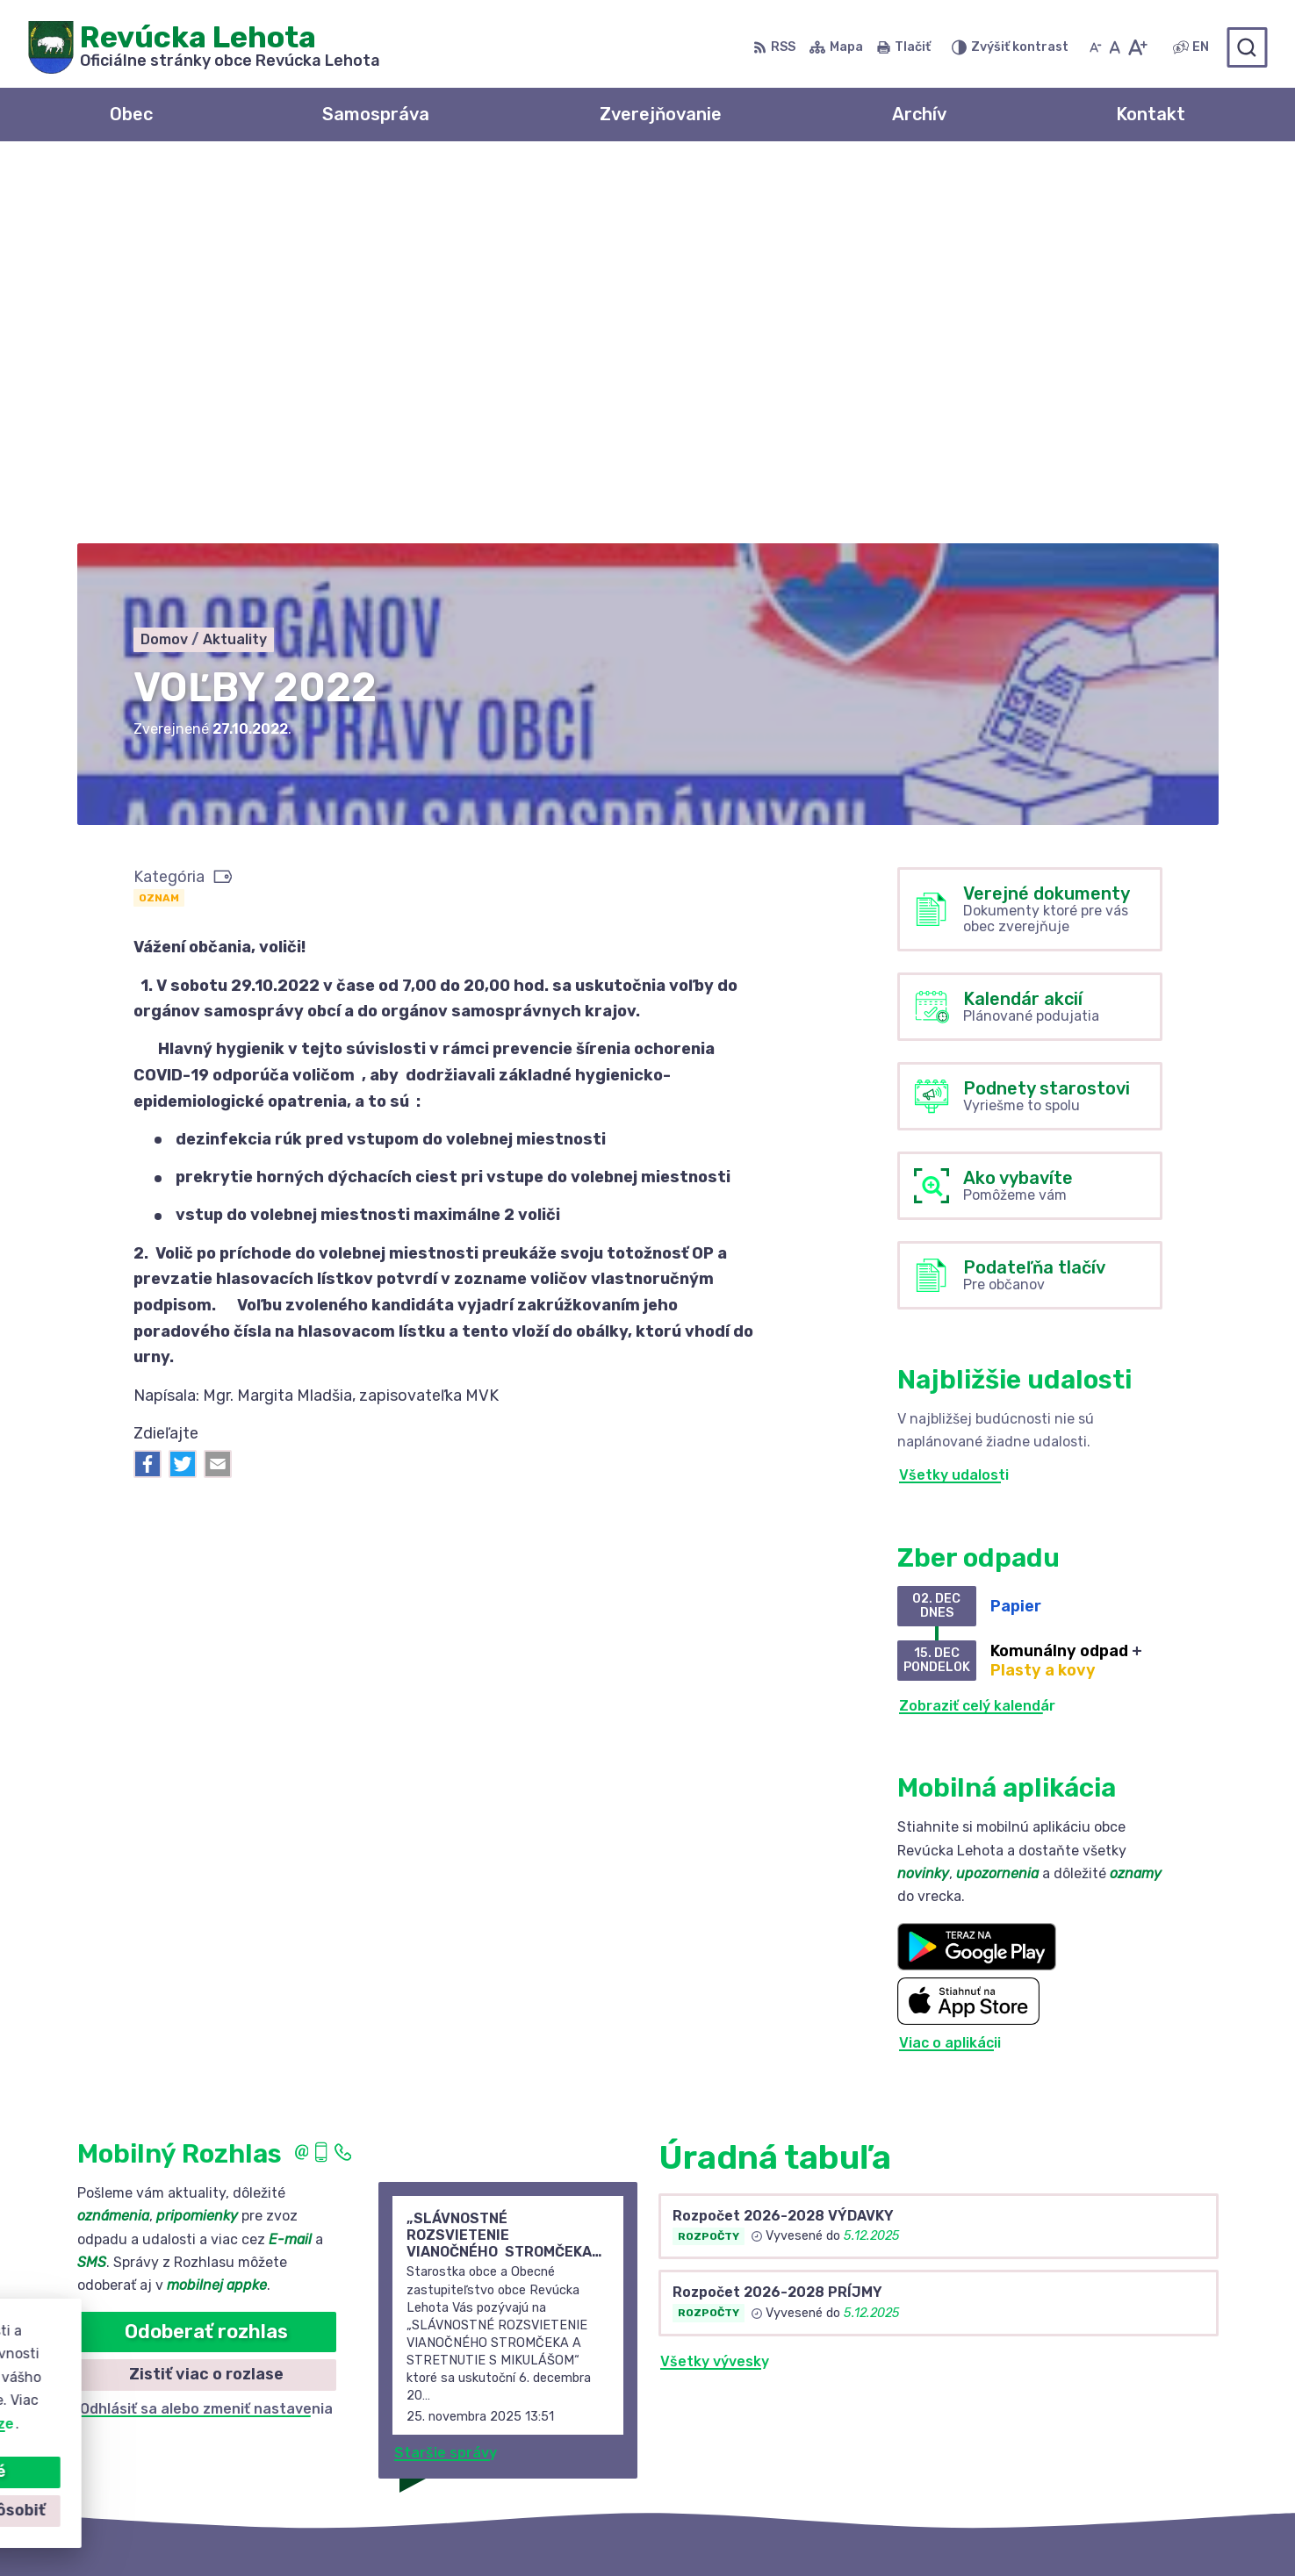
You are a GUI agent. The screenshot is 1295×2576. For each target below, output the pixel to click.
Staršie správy (445, 2076)
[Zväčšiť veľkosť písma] (1137, 47)
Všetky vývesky (714, 1985)
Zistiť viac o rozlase (206, 1997)
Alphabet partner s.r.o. (622, 2529)
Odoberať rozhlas (206, 1955)
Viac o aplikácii (950, 1667)
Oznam (159, 521)
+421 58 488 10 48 (1073, 2394)
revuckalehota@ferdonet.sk (1106, 2432)
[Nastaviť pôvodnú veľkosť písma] (1114, 47)
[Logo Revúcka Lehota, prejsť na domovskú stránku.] (204, 47)
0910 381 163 (1052, 2413)
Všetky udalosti (954, 1099)
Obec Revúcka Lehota (906, 2529)
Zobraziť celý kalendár (977, 1329)
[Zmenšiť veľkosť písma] (1095, 47)
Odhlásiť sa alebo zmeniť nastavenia (206, 2032)
